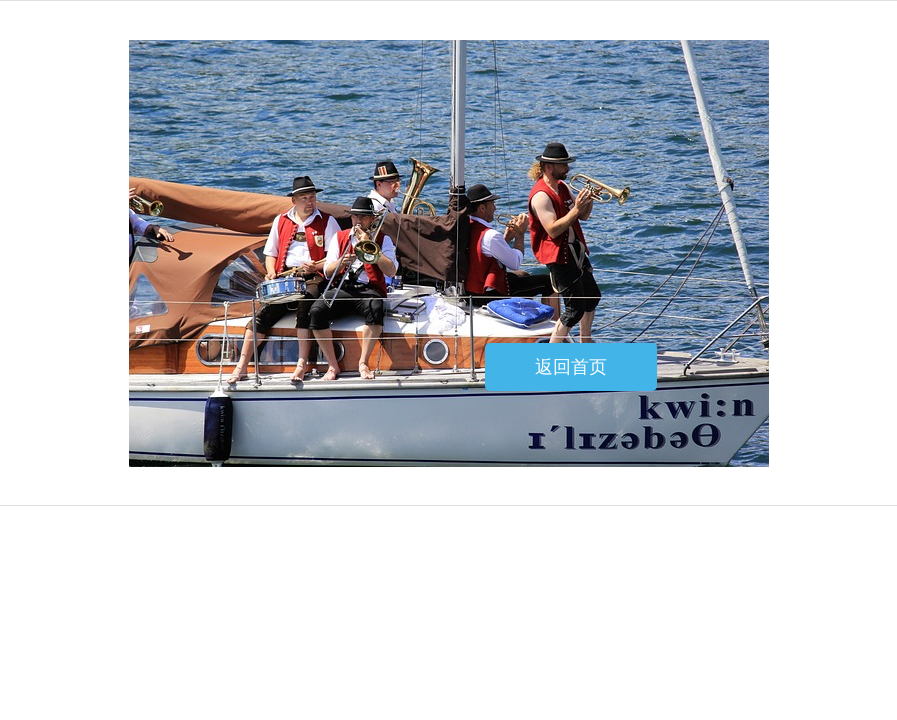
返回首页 (571, 367)
